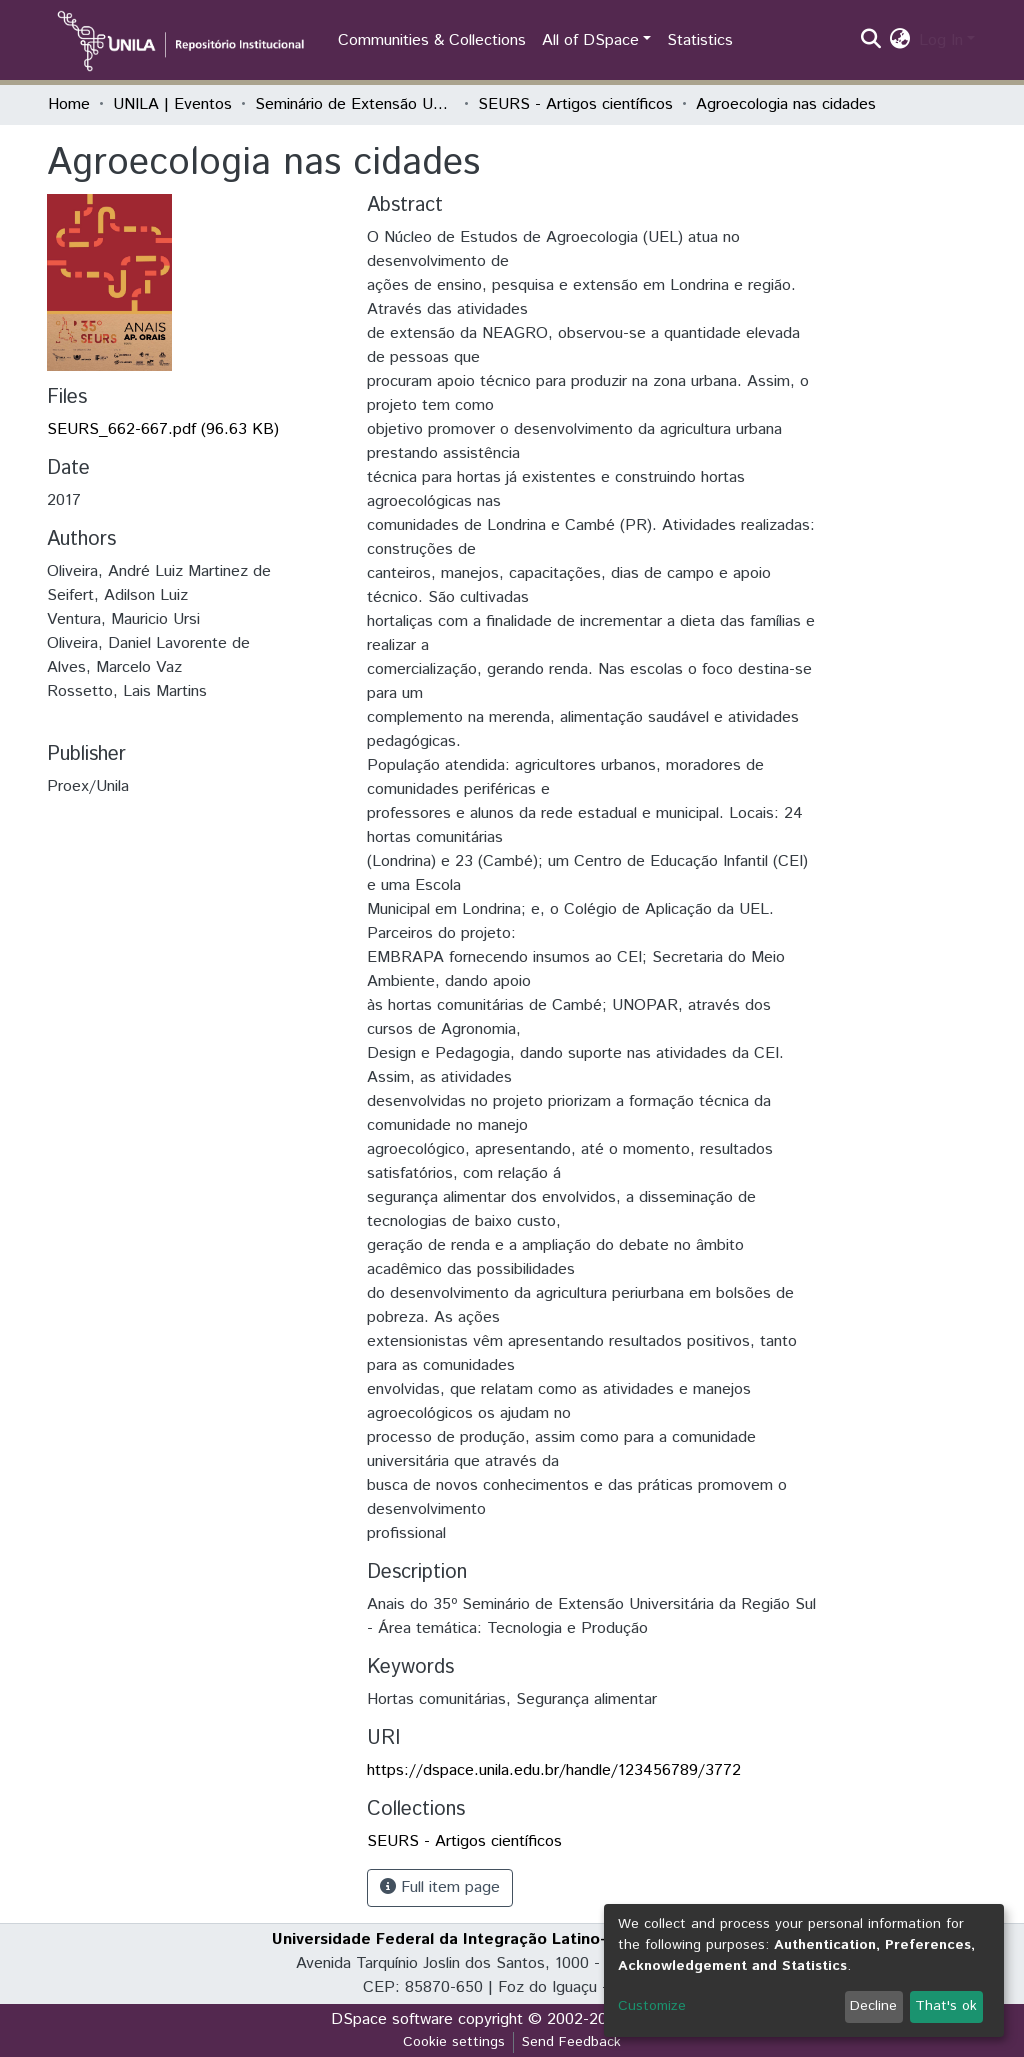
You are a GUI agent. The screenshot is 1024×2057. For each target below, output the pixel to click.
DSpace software (392, 2019)
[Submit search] (871, 41)
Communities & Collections (432, 40)
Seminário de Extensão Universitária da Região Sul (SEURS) (355, 104)
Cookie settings (454, 2042)
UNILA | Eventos (172, 104)
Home (69, 104)
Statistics (700, 40)
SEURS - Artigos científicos (575, 104)
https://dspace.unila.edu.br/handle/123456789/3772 (554, 1770)
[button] (900, 41)
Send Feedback (571, 2042)
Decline (873, 2006)
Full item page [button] (440, 1887)
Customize (652, 2006)
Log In (941, 40)
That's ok (946, 2006)
